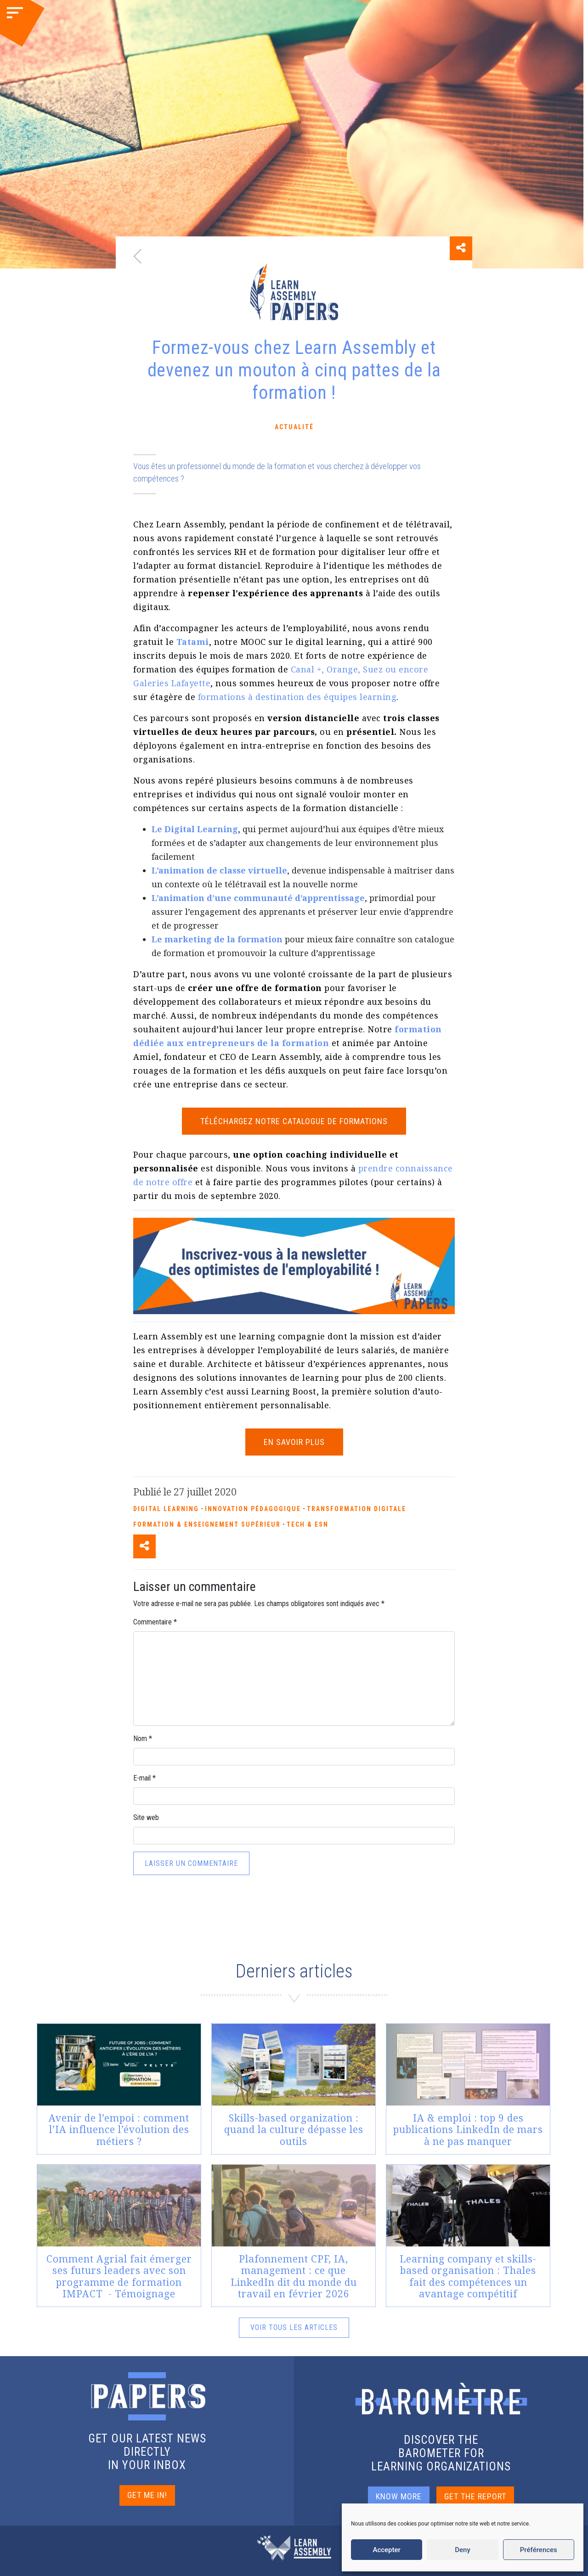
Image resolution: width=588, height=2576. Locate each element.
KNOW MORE (399, 2496)
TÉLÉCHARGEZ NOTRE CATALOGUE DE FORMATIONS (294, 1121)
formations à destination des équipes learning (297, 696)
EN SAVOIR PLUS (294, 1442)
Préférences (538, 2550)
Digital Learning (166, 1508)
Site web (146, 1817)
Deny (462, 2550)
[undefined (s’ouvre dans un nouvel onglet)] (192, 641)
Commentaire (155, 1622)
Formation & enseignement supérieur (207, 1524)
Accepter (386, 2550)
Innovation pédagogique (253, 1508)
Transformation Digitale (356, 1508)
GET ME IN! (147, 2495)
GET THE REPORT (475, 2496)
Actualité (294, 427)
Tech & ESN (307, 1524)
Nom (142, 1738)
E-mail (144, 1778)
